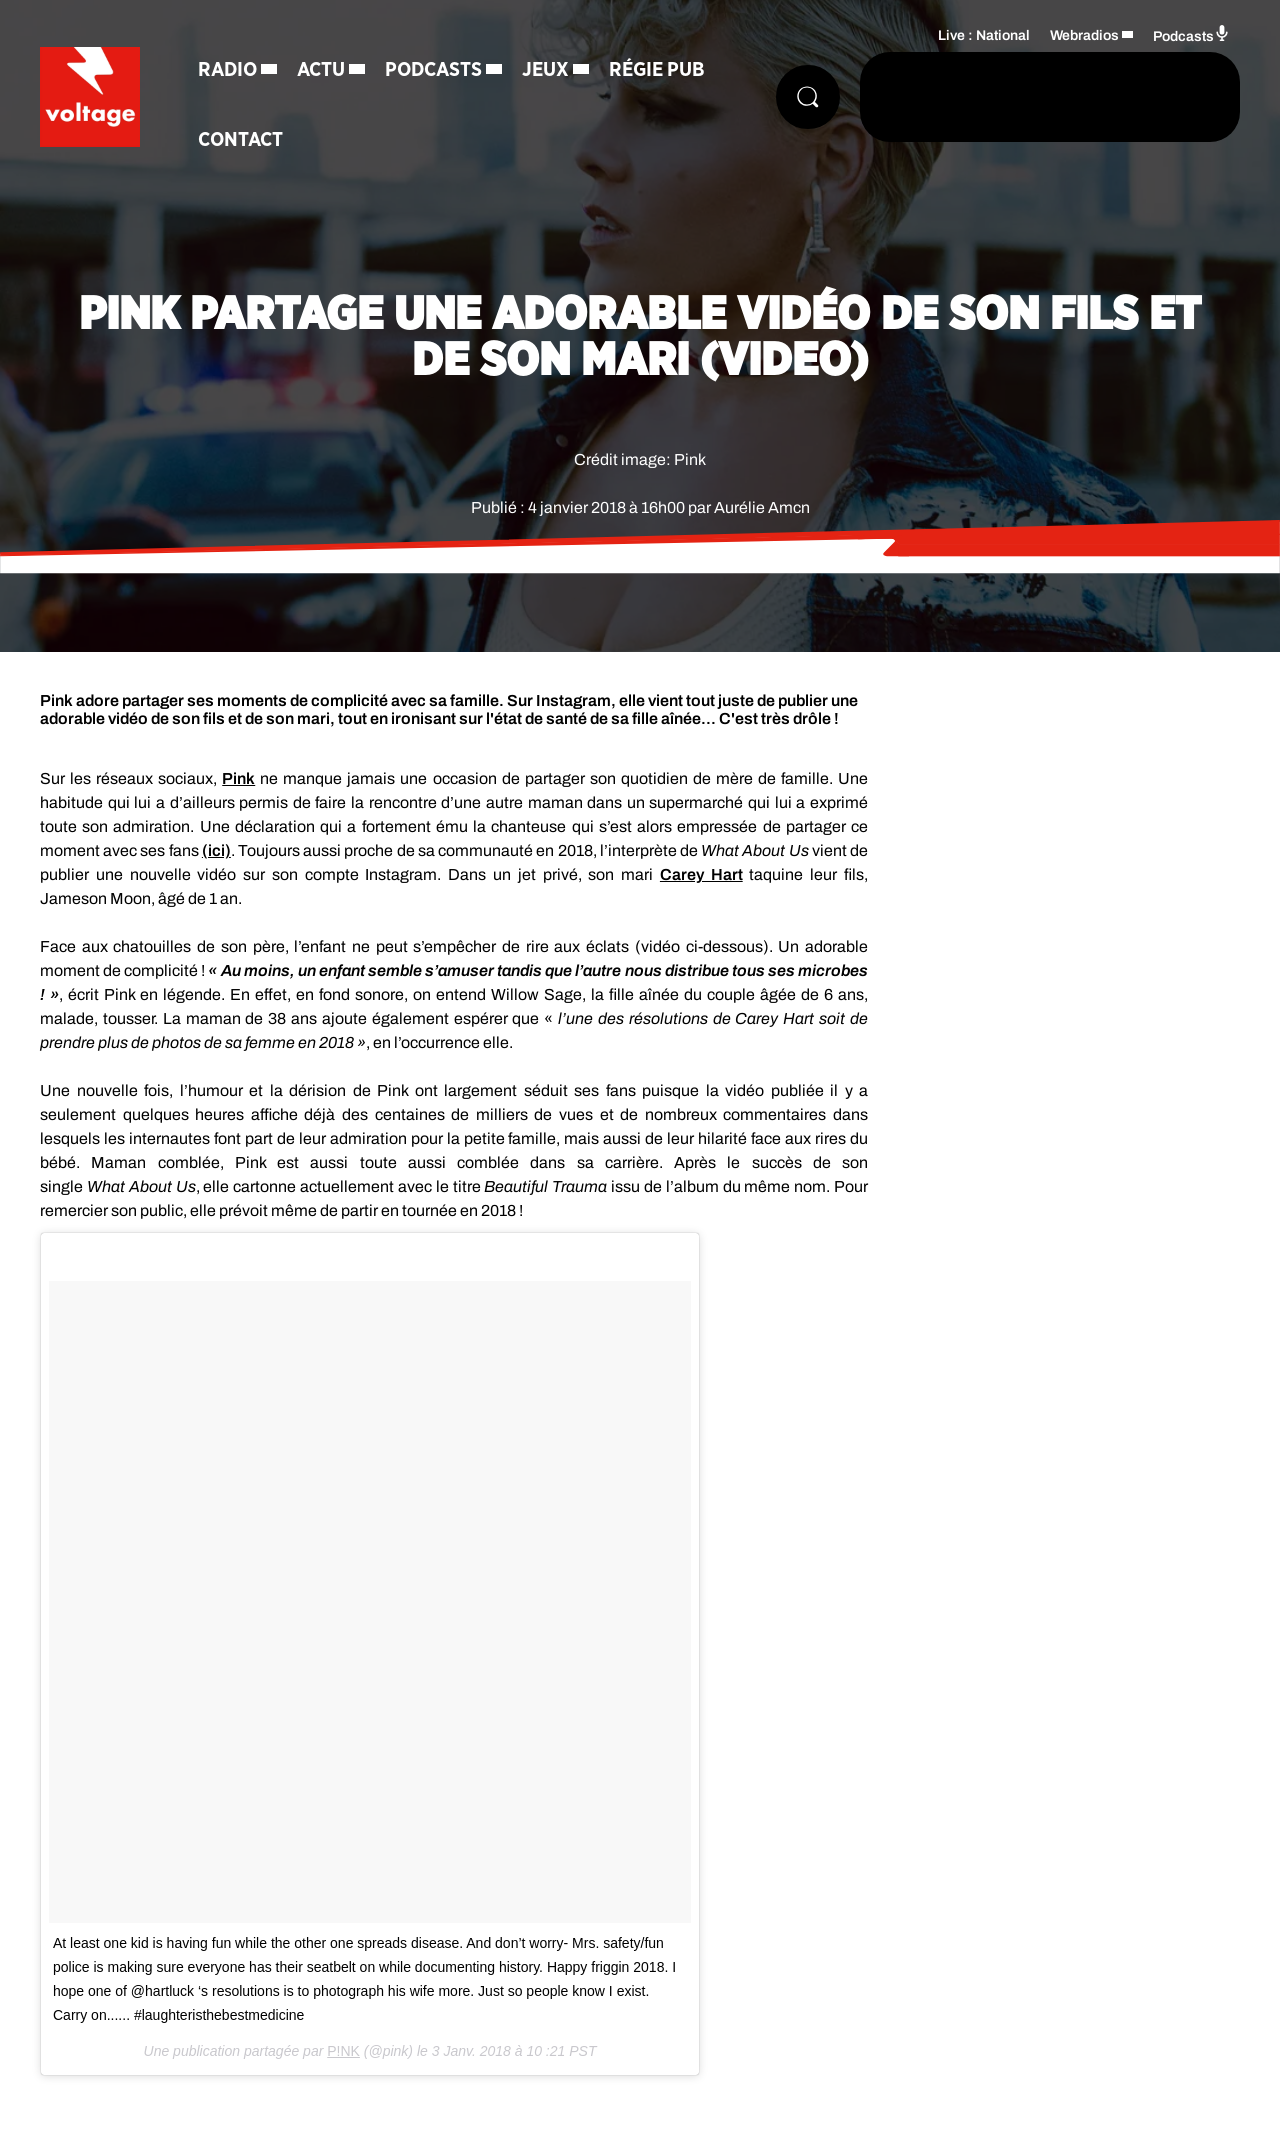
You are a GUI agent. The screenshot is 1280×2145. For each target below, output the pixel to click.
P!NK (343, 2051)
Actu (321, 70)
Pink (238, 778)
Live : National (984, 35)
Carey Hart (701, 874)
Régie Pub (657, 70)
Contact (240, 140)
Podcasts (433, 70)
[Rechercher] (808, 97)
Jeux (545, 70)
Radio (227, 70)
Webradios (1084, 35)
